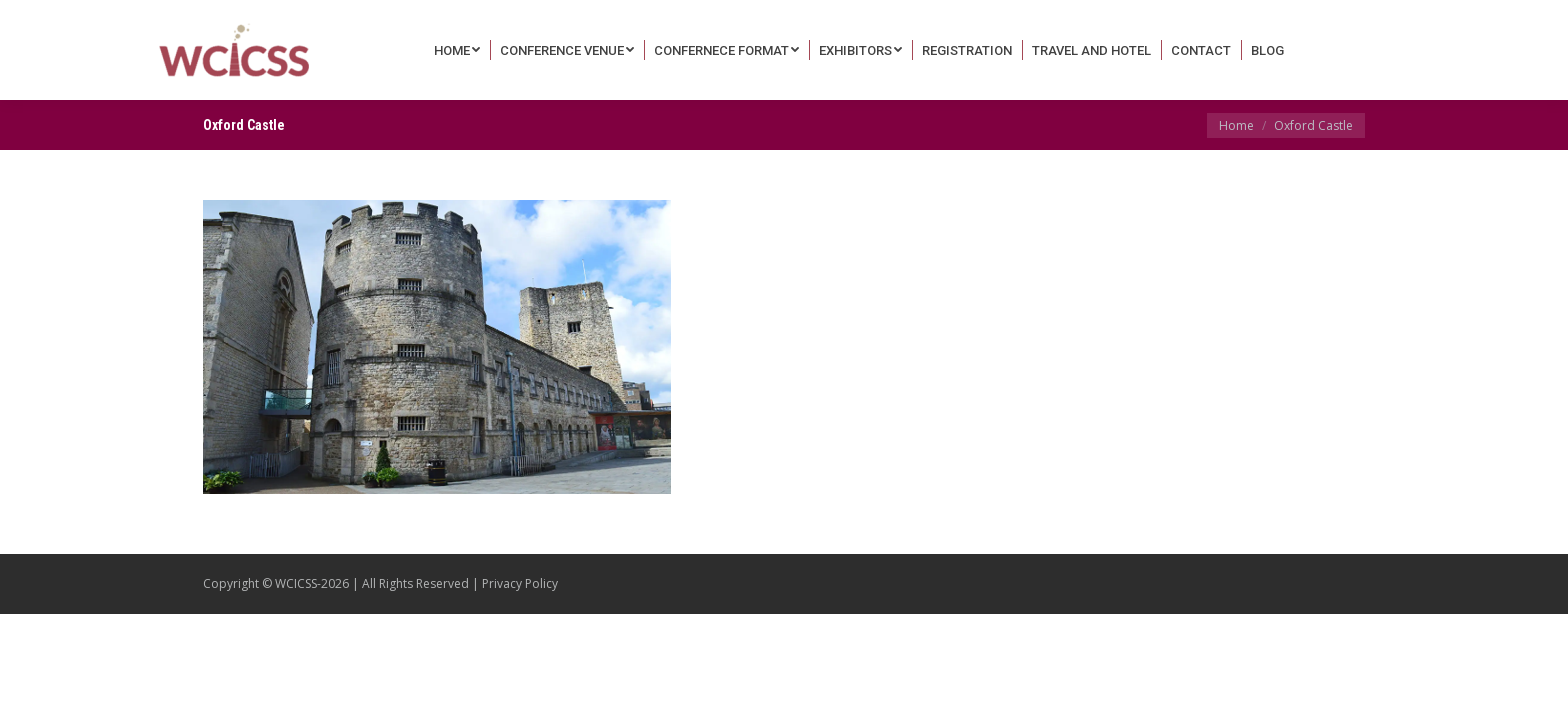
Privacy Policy (520, 583)
